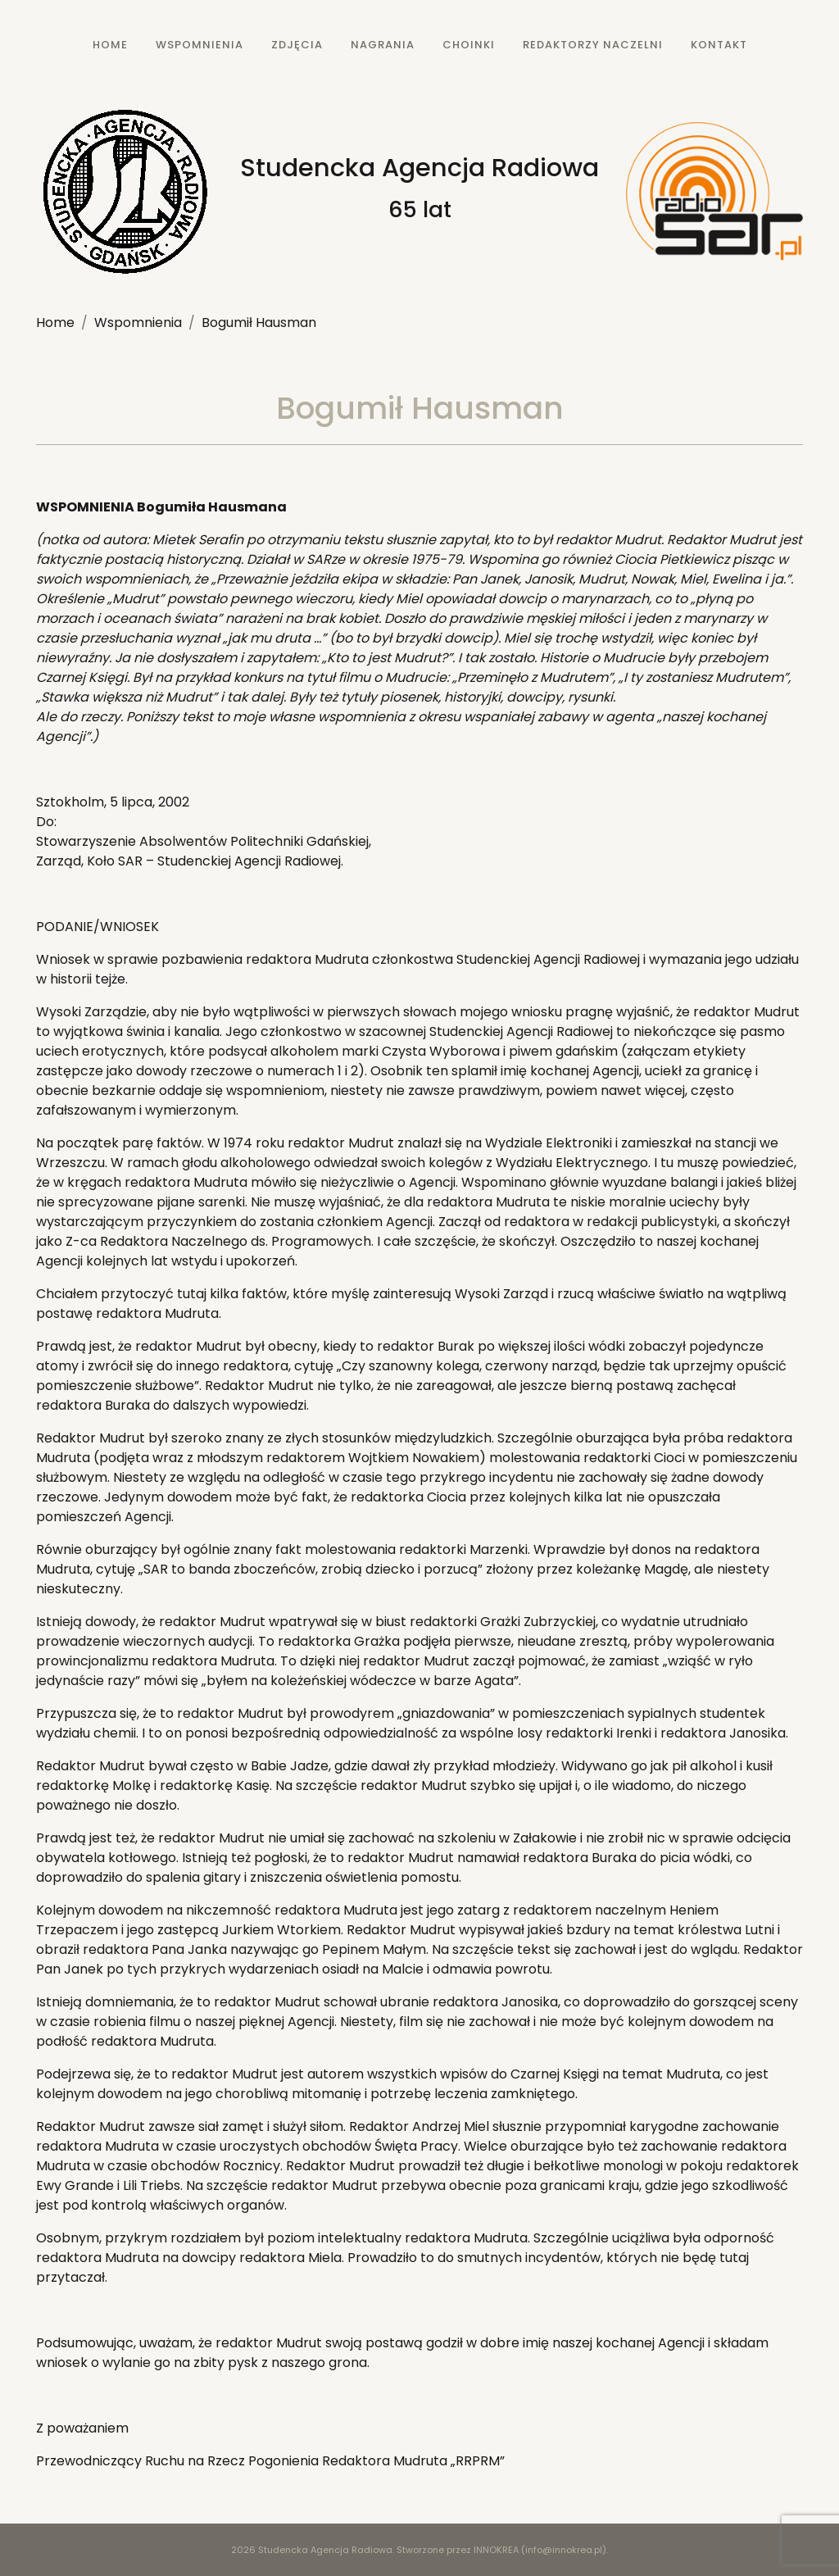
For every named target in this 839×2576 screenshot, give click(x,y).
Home (55, 322)
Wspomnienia (138, 322)
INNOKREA (496, 2549)
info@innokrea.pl (563, 2549)
